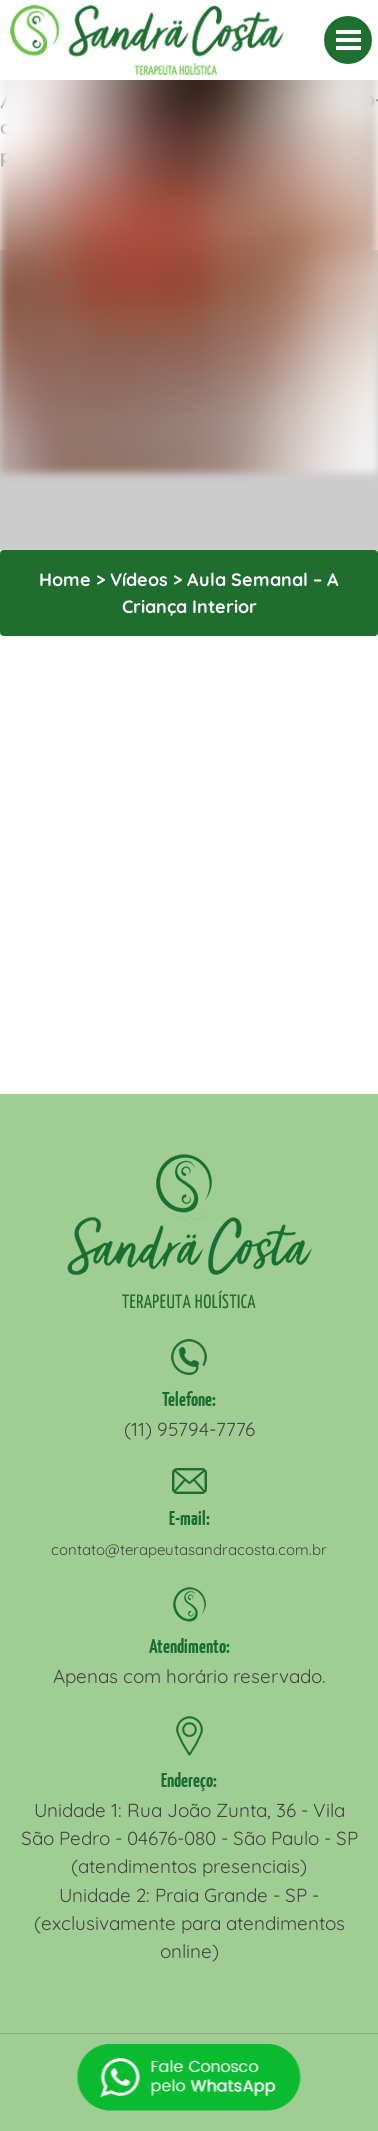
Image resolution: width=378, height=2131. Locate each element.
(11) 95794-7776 (189, 1429)
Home (65, 579)
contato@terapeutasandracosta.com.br (189, 1549)
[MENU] (348, 40)
